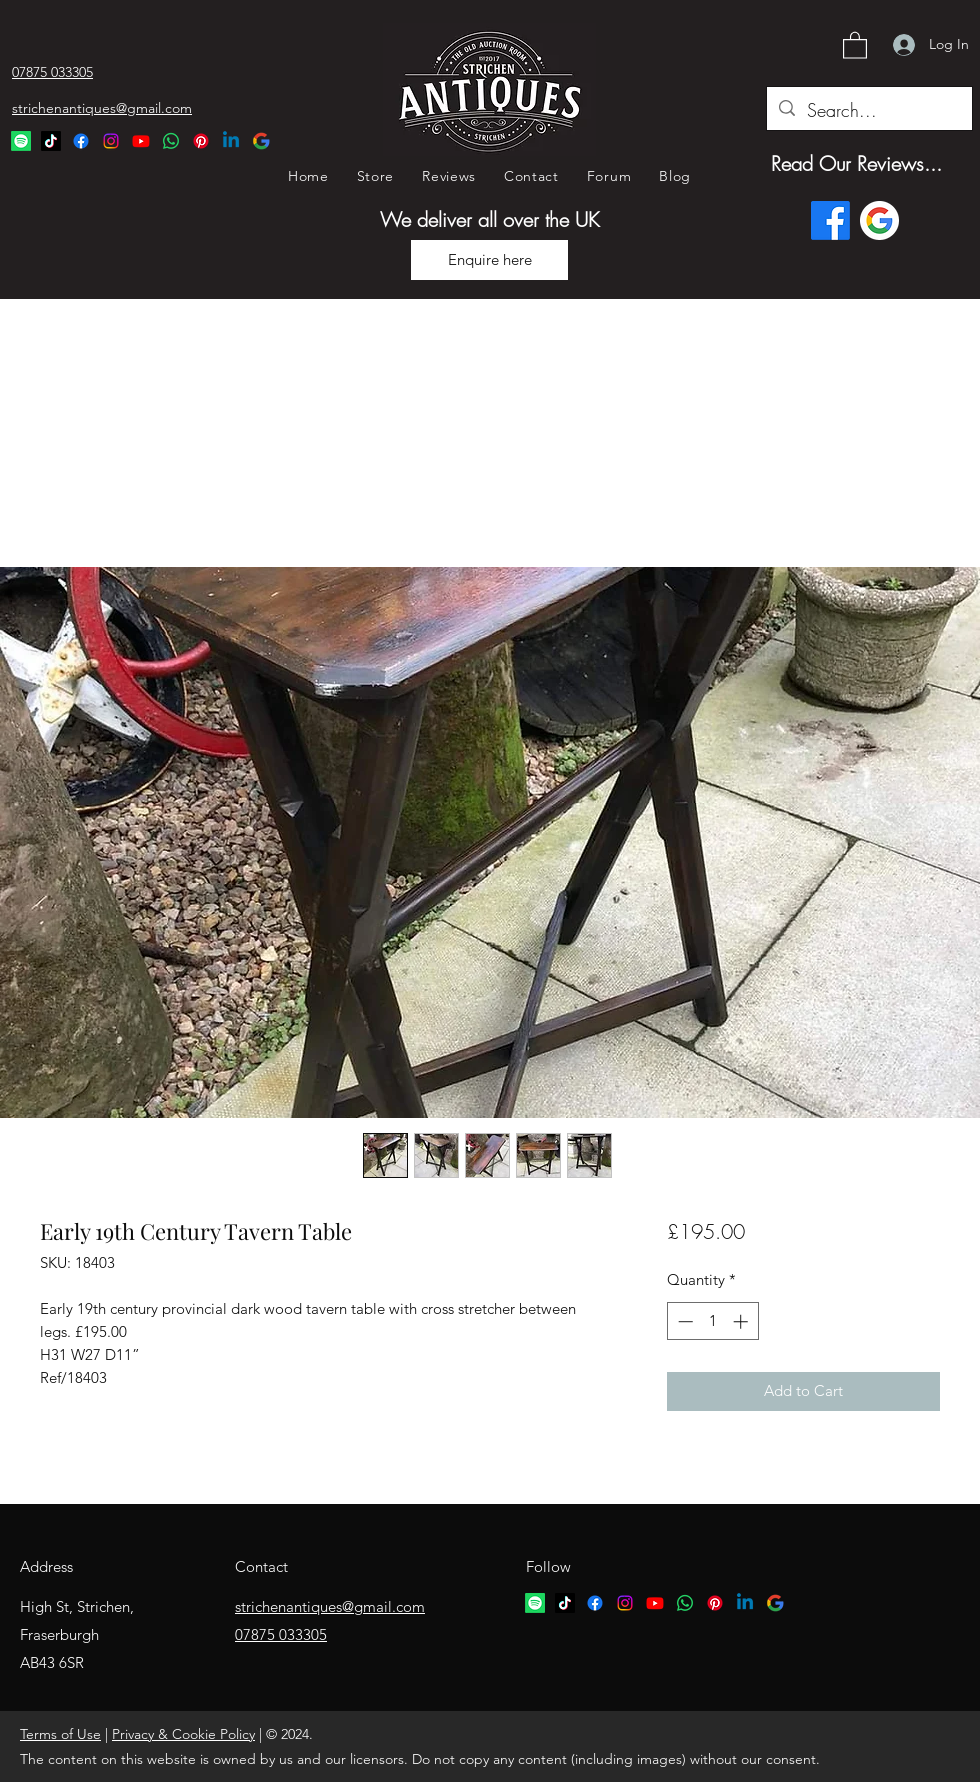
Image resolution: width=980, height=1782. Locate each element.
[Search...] (868, 111)
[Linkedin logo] (745, 1603)
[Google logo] (879, 220)
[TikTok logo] (565, 1603)
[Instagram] (111, 141)
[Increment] (742, 1321)
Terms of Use (60, 1734)
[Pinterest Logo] (201, 141)
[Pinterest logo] (715, 1603)
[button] (855, 44)
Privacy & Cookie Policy (183, 1734)
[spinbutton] (712, 1321)
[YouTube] (141, 141)
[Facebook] (81, 141)
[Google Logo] (261, 141)
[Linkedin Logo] (231, 141)
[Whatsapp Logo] (171, 141)
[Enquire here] (489, 260)
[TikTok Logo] (51, 141)
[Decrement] (683, 1321)
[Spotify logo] (535, 1603)
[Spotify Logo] (21, 141)
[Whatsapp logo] (685, 1603)
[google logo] (775, 1603)
